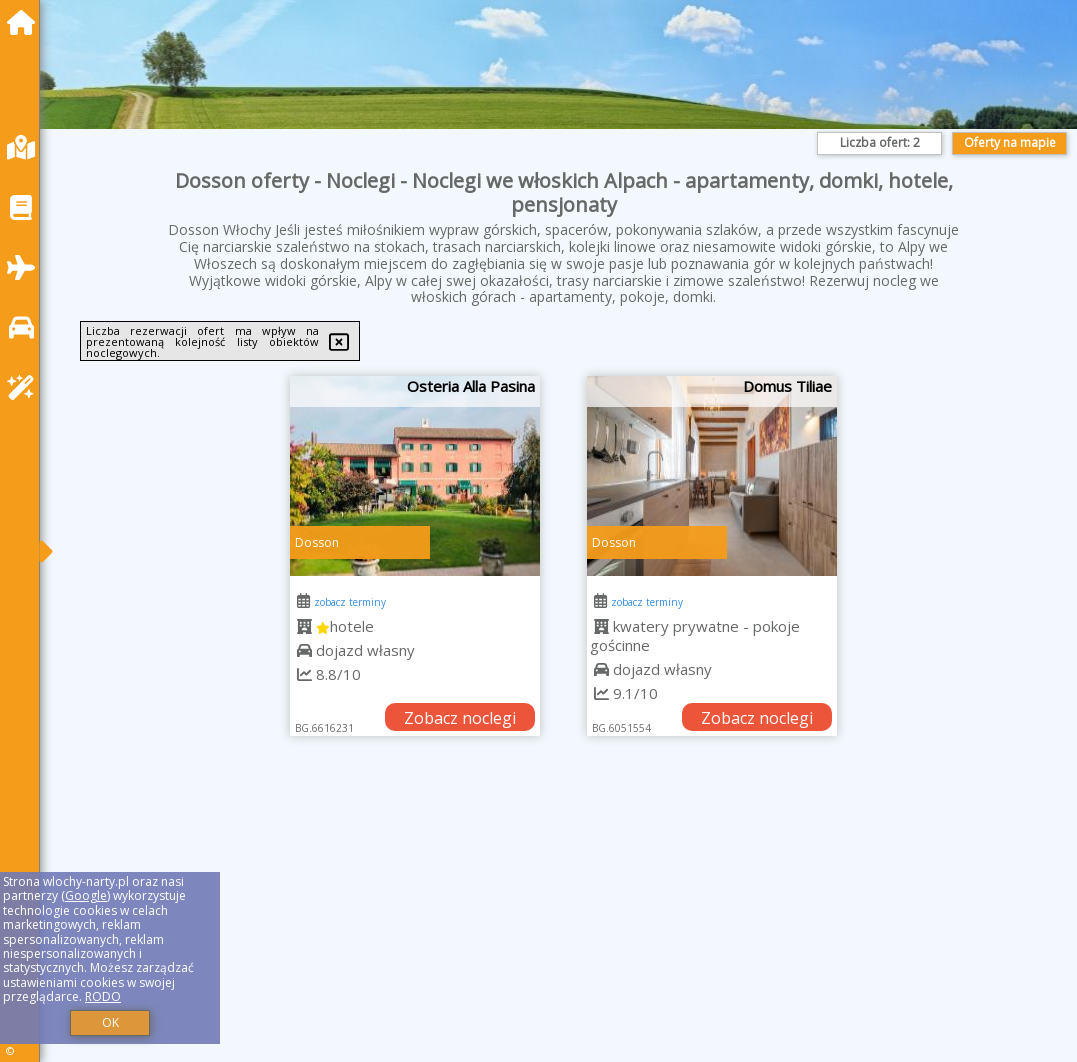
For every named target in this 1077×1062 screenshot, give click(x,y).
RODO (103, 996)
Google (86, 895)
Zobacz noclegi (460, 718)
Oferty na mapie (1010, 142)
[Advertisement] (563, 924)
